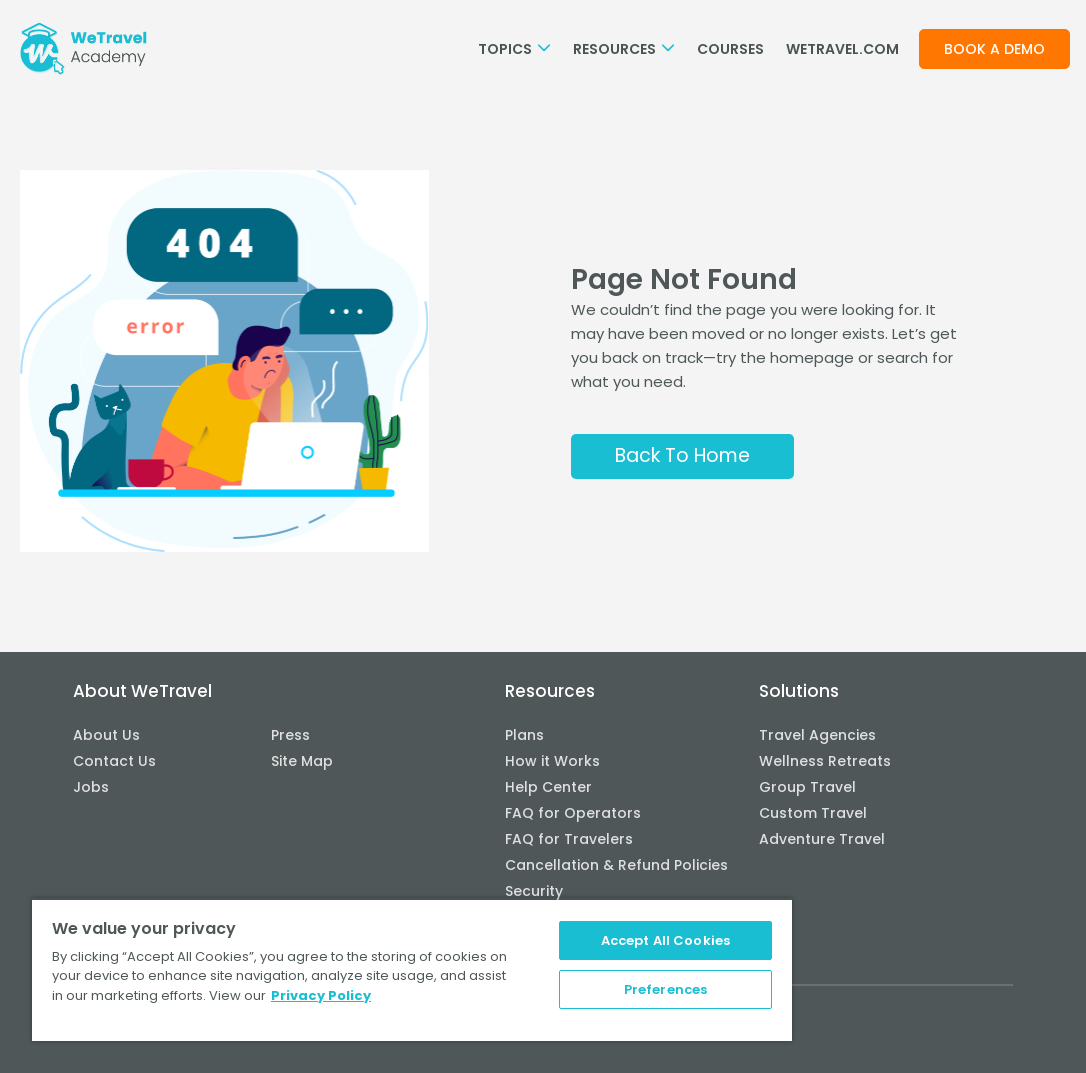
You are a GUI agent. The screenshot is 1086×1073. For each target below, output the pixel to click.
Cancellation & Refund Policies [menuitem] (616, 865)
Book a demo (994, 49)
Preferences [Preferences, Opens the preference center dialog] (665, 989)
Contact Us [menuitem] (114, 761)
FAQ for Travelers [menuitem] (569, 839)
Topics (514, 49)
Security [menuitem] (534, 891)
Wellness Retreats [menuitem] (825, 761)
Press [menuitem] (290, 735)
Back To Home (682, 455)
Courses (730, 49)
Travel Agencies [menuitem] (817, 735)
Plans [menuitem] (524, 735)
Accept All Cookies (665, 940)
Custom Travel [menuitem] (813, 813)
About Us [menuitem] (106, 735)
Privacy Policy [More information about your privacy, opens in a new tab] (321, 995)
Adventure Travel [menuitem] (822, 839)
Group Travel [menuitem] (807, 787)
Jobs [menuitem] (91, 787)
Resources (624, 49)
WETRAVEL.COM (842, 49)
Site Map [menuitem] (302, 761)
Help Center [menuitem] (548, 787)
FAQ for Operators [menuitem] (573, 813)
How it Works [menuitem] (552, 761)
